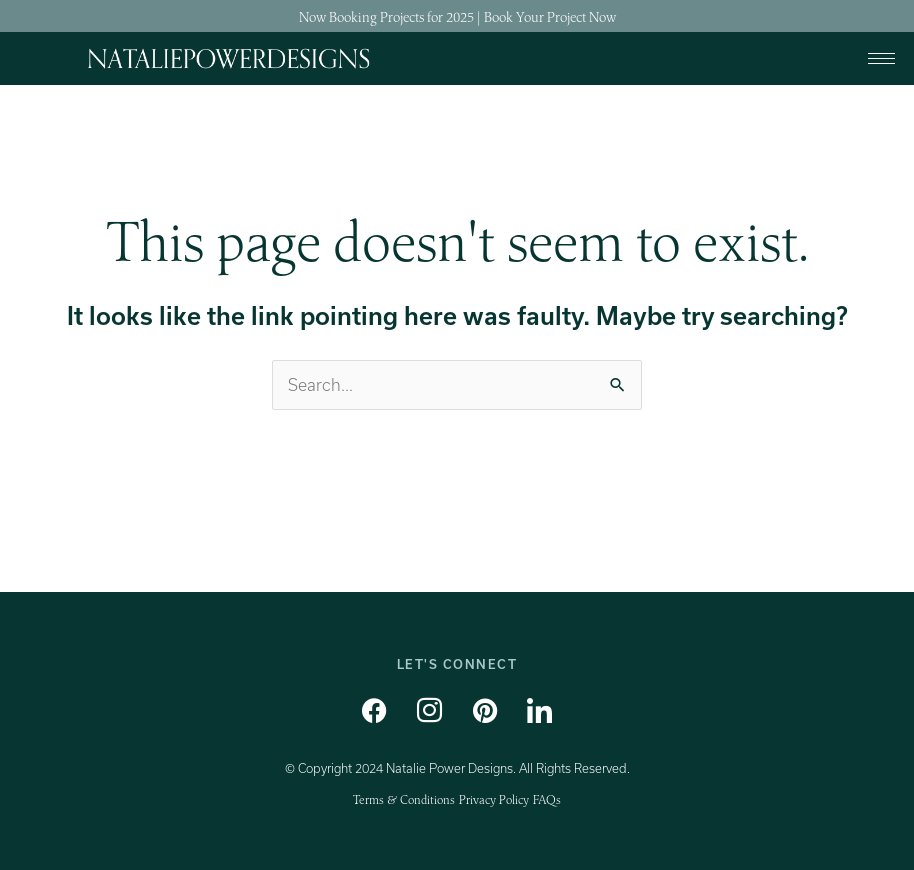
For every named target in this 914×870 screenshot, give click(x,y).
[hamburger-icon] (881, 58)
